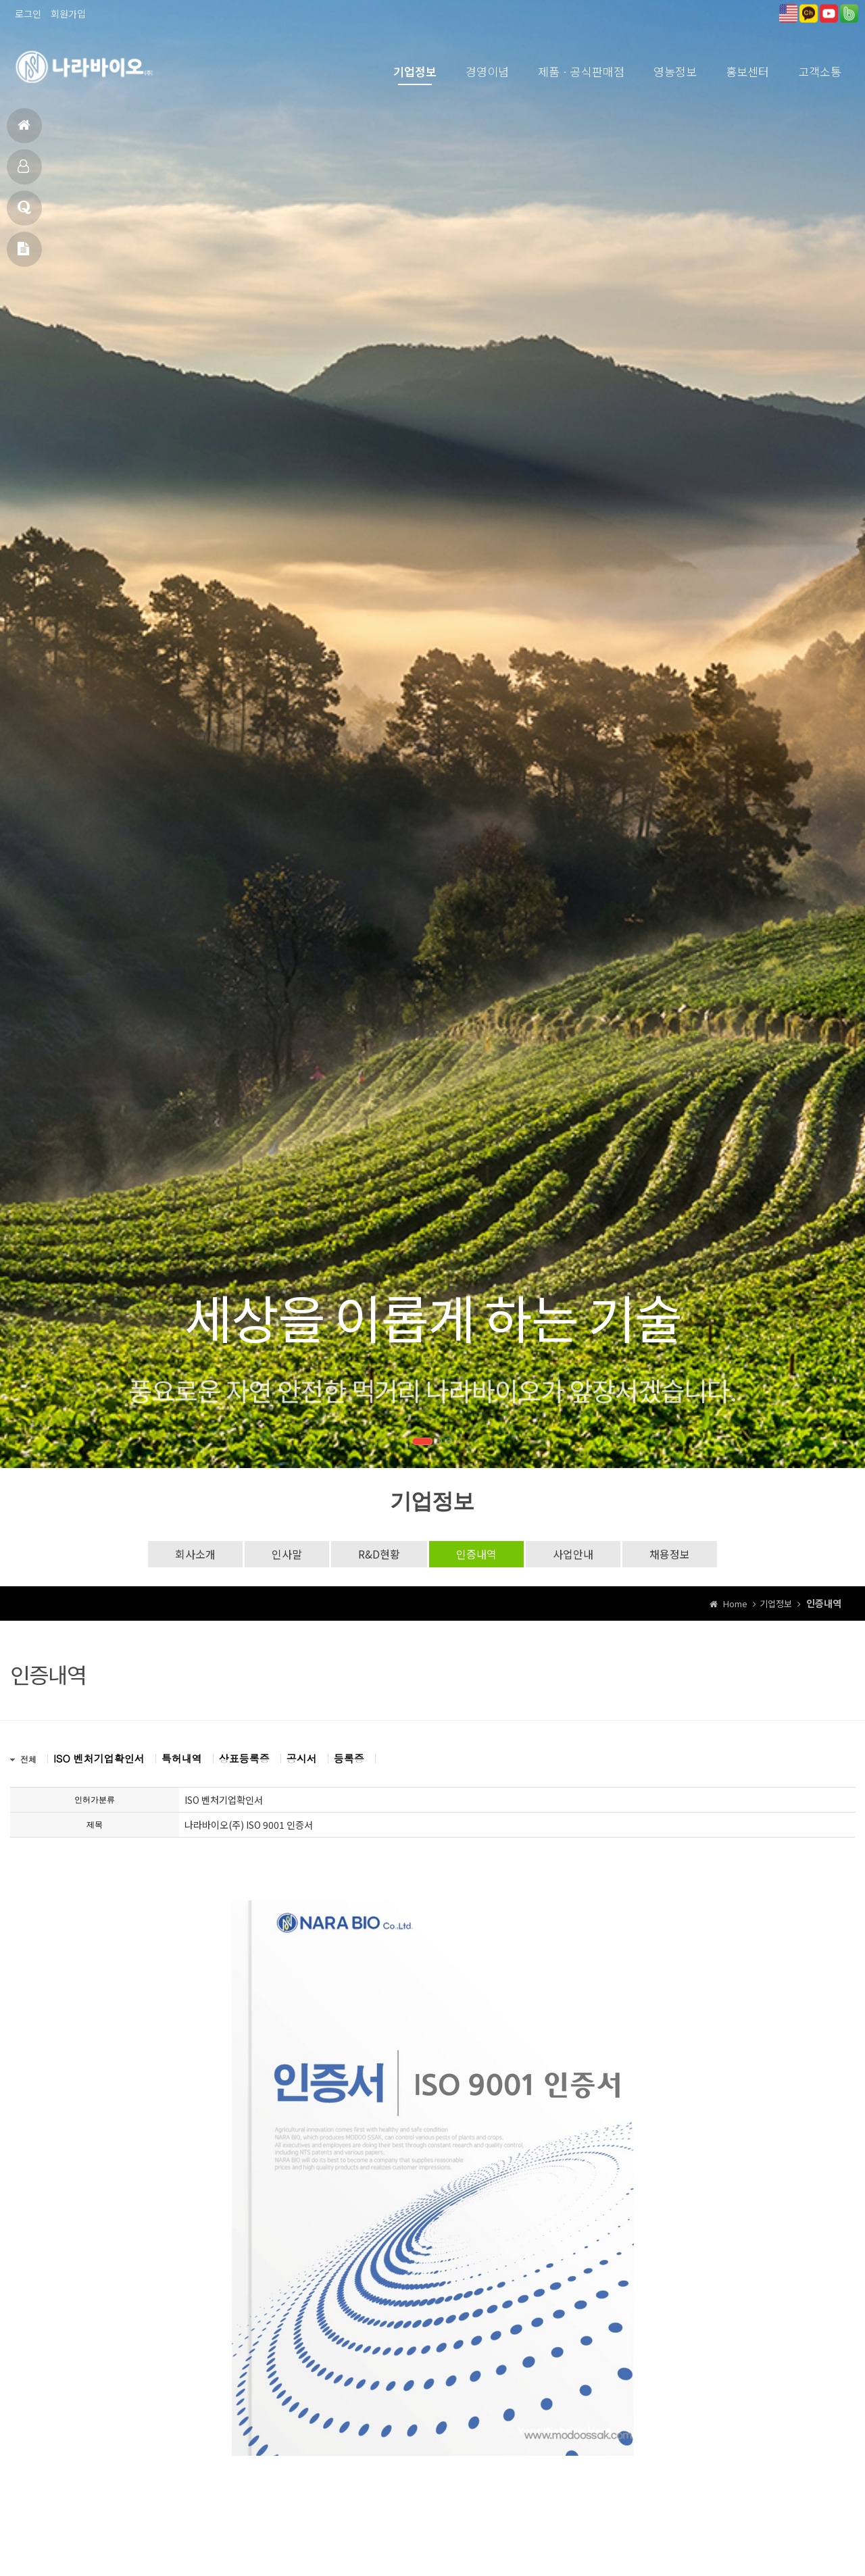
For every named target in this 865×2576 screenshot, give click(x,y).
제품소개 (23, 171)
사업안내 (573, 1554)
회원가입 (68, 13)
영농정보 (675, 71)
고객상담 (24, 213)
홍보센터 (747, 71)
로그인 (28, 13)
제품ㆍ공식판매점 (581, 71)
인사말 (287, 1554)
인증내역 (476, 1554)
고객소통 (819, 71)
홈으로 (24, 130)
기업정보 (415, 71)
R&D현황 (379, 1554)
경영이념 (487, 71)
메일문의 (23, 254)
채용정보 (669, 1554)
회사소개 (195, 1554)
